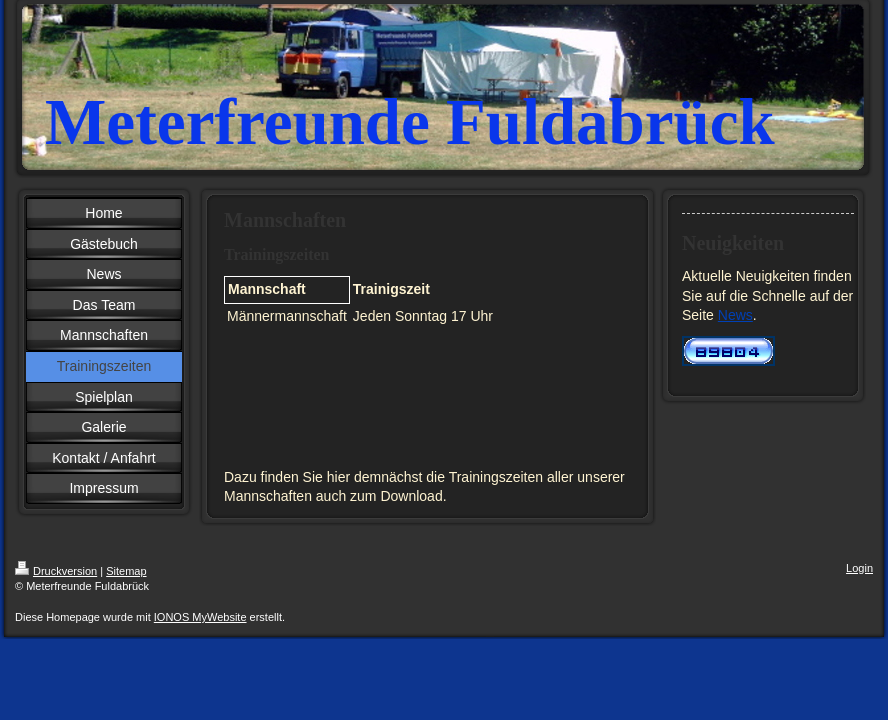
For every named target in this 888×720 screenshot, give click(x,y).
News (735, 315)
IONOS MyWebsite (200, 617)
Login (859, 568)
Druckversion (56, 571)
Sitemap (126, 571)
